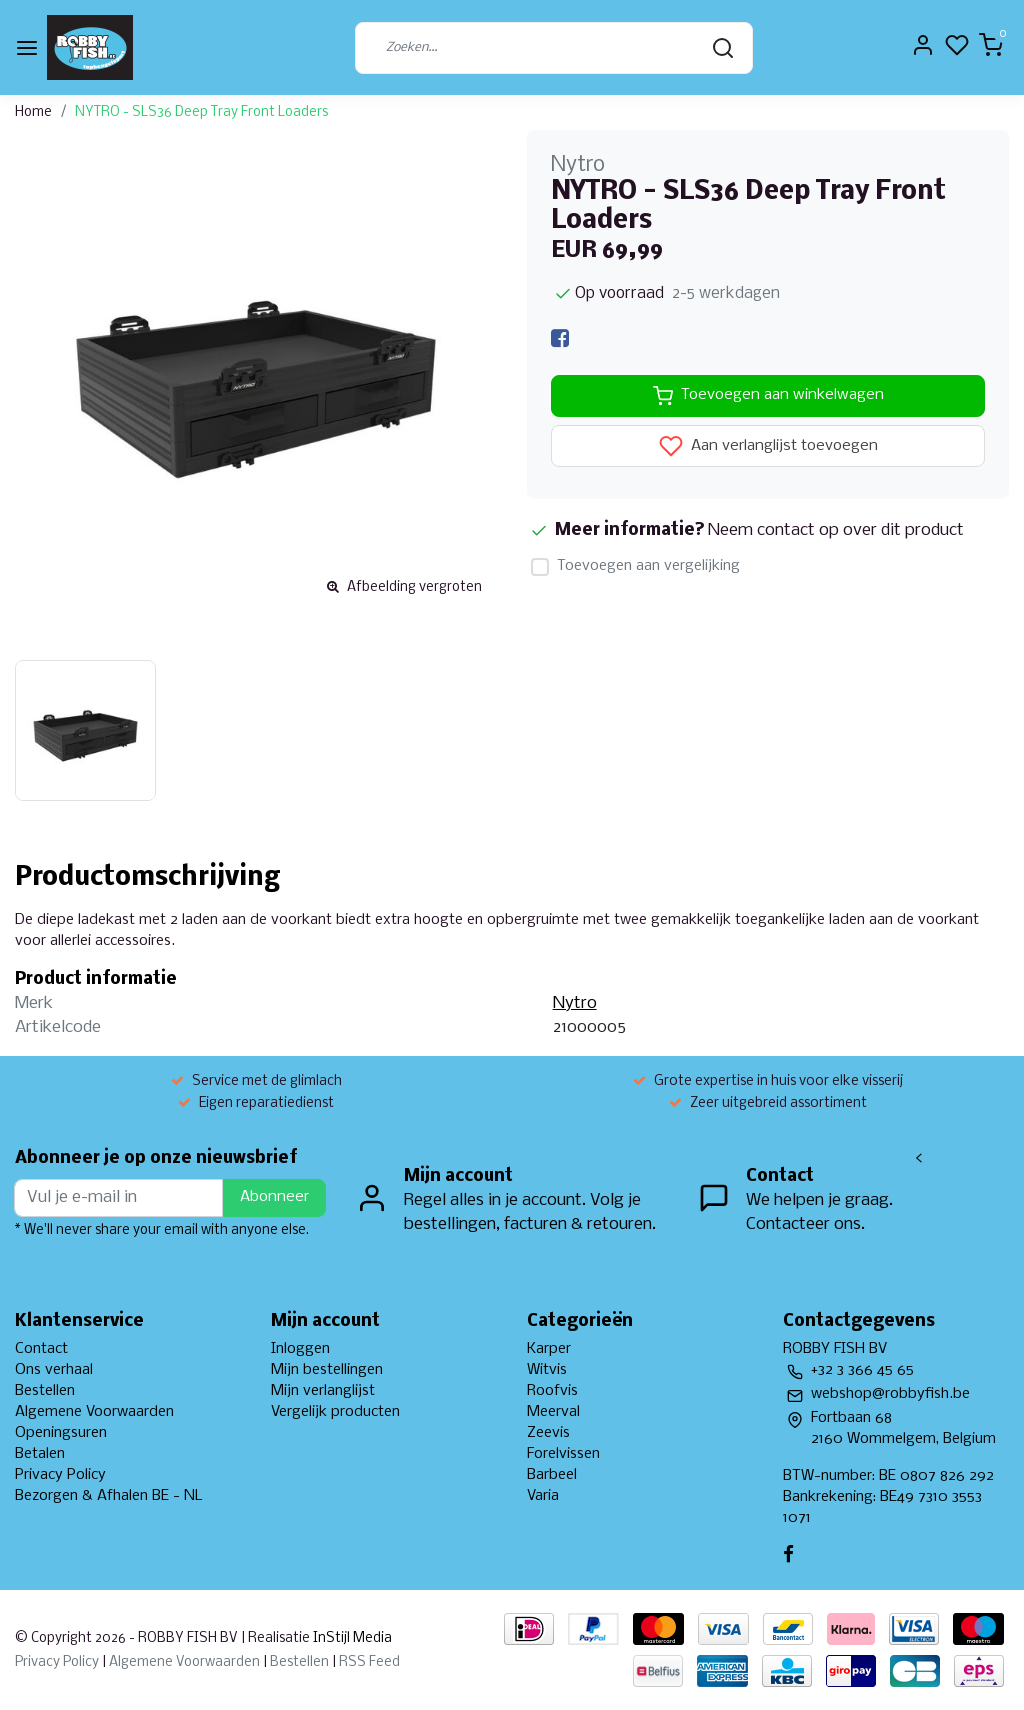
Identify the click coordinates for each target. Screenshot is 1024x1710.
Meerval (553, 1412)
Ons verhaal (54, 1370)
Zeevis (548, 1433)
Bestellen (45, 1391)
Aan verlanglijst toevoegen (768, 446)
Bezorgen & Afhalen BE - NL (109, 1496)
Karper (549, 1349)
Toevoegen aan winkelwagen (768, 396)
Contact (41, 1349)
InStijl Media (351, 1638)
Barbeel (552, 1475)
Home (33, 112)
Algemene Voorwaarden (94, 1412)
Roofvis (552, 1391)
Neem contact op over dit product (836, 530)
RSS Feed (369, 1662)
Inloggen (300, 1349)
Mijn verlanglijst (323, 1391)
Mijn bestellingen (327, 1370)
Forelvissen (563, 1454)
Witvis (547, 1370)
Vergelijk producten (335, 1412)
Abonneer (274, 1197)
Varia (543, 1496)
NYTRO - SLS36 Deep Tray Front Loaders (201, 112)
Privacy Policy (60, 1475)
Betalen (40, 1454)
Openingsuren (61, 1433)
